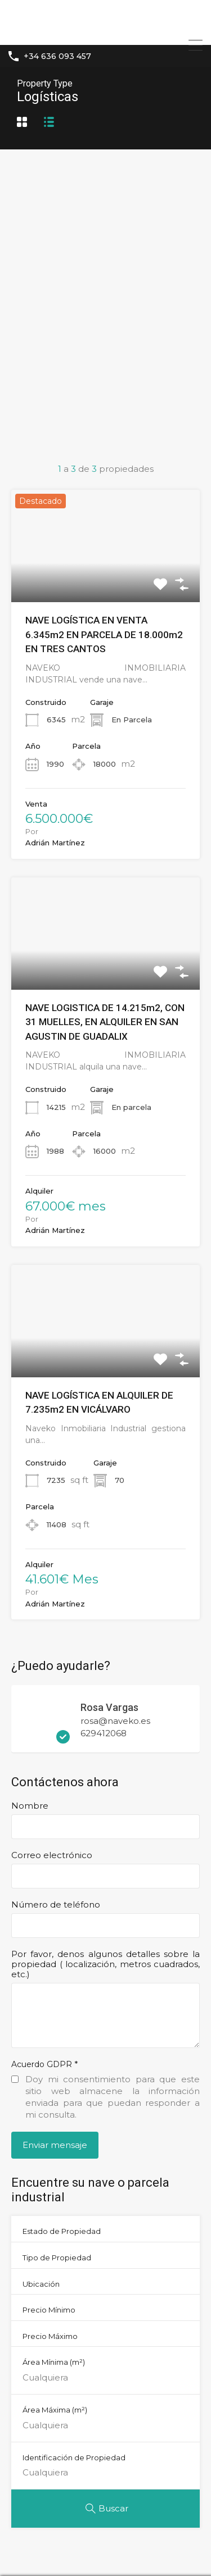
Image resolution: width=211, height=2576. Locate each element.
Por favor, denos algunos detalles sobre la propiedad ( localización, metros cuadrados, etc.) (105, 1964)
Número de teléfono (55, 1905)
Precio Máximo (50, 2336)
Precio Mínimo (49, 2309)
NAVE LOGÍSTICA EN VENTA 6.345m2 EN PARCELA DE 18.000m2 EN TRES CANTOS (104, 634)
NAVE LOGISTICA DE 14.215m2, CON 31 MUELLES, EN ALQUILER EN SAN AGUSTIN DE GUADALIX (105, 1022)
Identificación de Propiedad (74, 2457)
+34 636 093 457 (57, 56)
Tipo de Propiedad (57, 2257)
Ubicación (41, 2283)
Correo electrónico (51, 1855)
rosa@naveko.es (115, 1721)
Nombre (29, 1806)
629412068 (103, 1733)
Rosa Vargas (110, 1707)
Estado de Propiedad (62, 2231)
